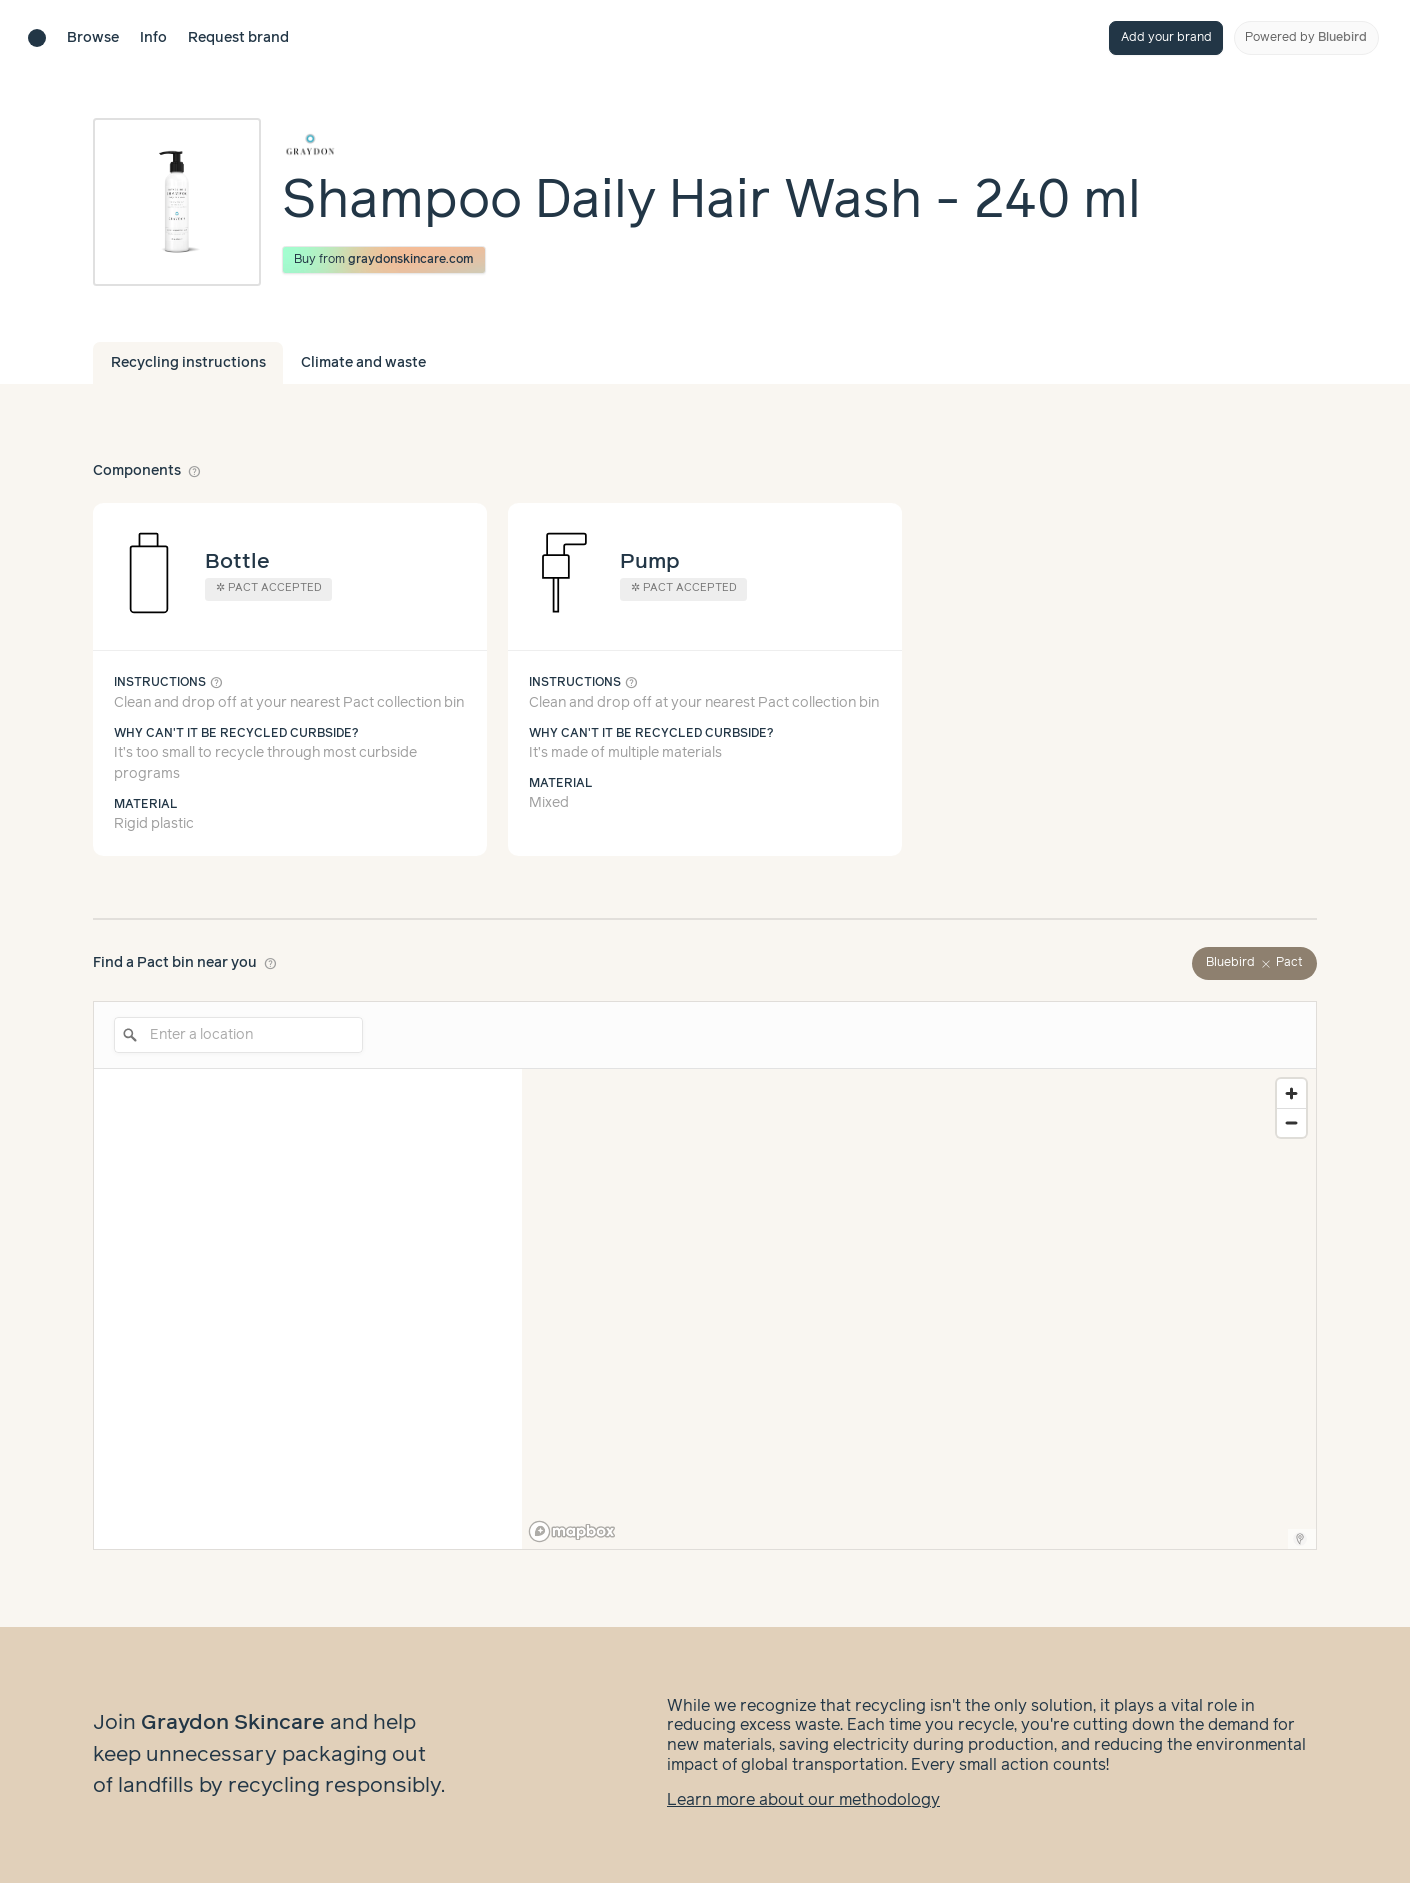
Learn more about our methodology (803, 1800)
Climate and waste (363, 363)
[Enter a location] (238, 1035)
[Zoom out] (1291, 1122)
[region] (919, 1309)
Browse (93, 38)
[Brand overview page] (711, 145)
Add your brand (1166, 37)
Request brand (238, 38)
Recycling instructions (188, 363)
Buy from (384, 259)
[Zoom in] (1291, 1093)
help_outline (195, 471)
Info (153, 38)
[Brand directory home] (37, 38)
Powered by (1306, 37)
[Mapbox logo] (572, 1531)
